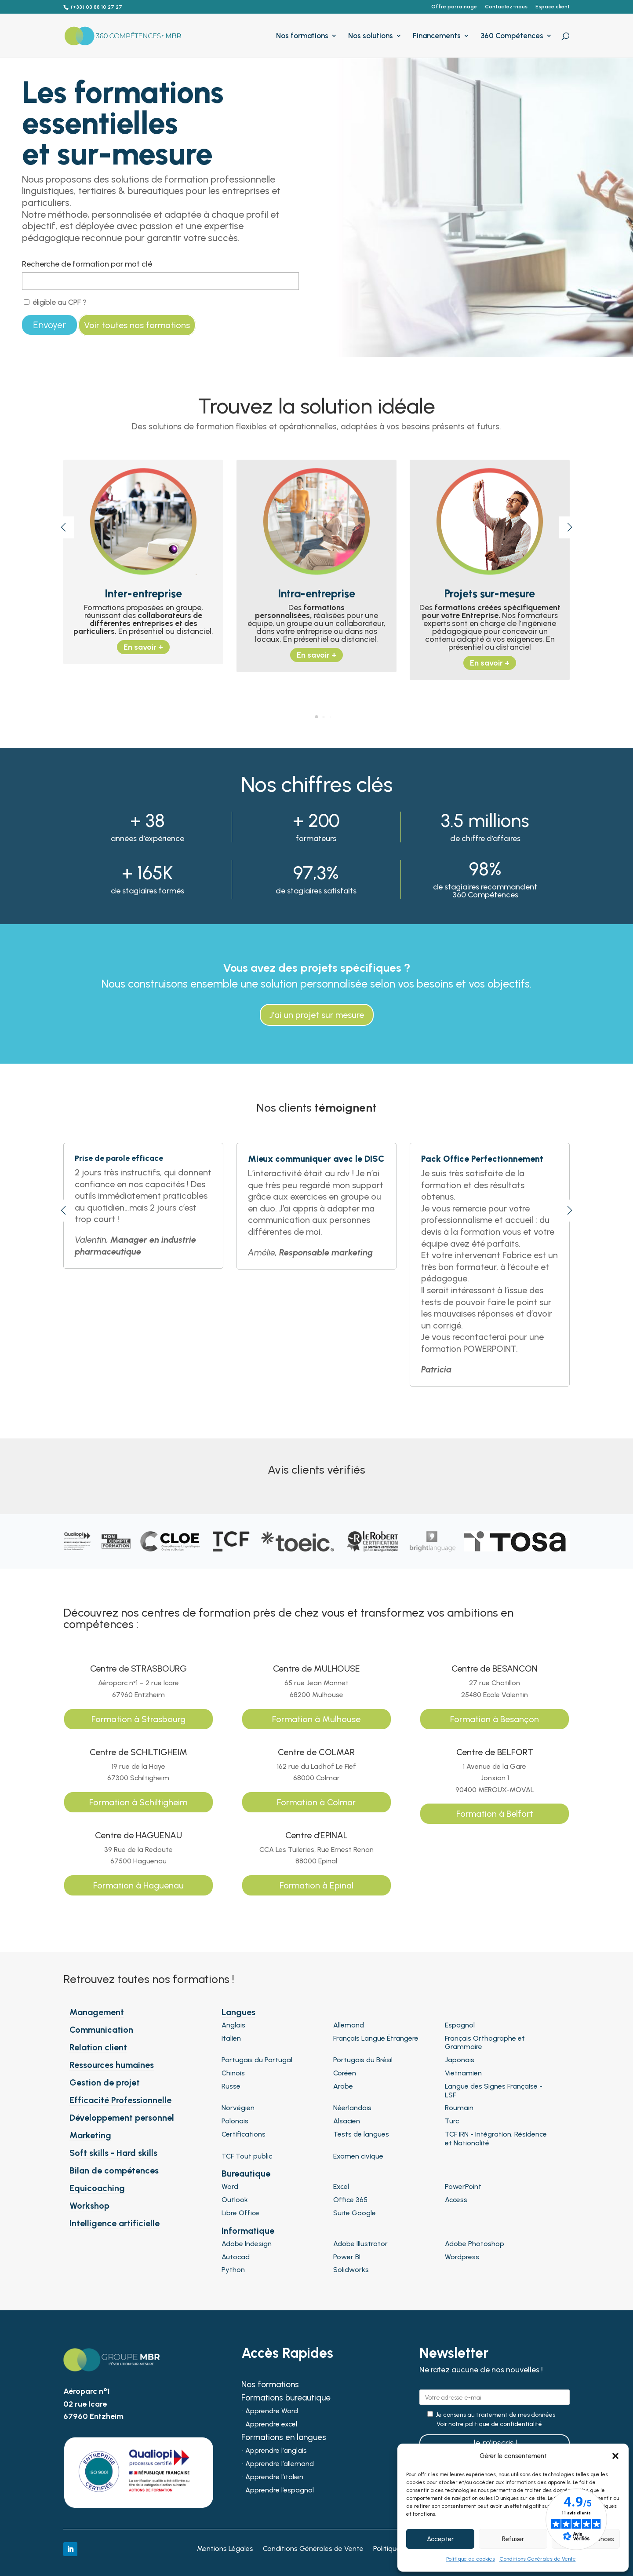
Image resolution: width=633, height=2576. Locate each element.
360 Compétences (511, 36)
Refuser (513, 2539)
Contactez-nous (506, 7)
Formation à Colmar (316, 1802)
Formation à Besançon (494, 1719)
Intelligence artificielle (114, 2223)
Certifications (244, 2134)
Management (96, 2012)
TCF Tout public (247, 2156)
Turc (452, 2121)
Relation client (98, 2047)
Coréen (344, 2073)
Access (456, 2199)
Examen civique (358, 2156)
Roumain (459, 2108)
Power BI (346, 2257)
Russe (231, 2086)
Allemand (348, 2025)
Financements (437, 36)
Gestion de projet (104, 2082)
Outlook (235, 2199)
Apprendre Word (271, 2411)
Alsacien (346, 2121)
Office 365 (350, 2199)
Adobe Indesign (247, 2243)
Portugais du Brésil (363, 2060)
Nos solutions (370, 36)
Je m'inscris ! (494, 2442)
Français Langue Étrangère (375, 2038)
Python (233, 2269)
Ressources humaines (111, 2065)
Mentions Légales (225, 2549)
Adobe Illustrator (360, 2243)
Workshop (89, 2205)
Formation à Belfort (494, 1813)
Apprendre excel (271, 2424)
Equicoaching (97, 2188)
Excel (341, 2186)
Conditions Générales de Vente (537, 2559)
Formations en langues (283, 2438)
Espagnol (460, 2025)
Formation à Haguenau (138, 1885)
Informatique (248, 2230)
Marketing (90, 2135)
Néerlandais (352, 2108)
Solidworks (351, 2269)
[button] (615, 2456)
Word (230, 2186)
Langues (238, 2012)
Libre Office (240, 2213)
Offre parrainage (454, 7)
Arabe (343, 2086)
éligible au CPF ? (55, 302)
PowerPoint (463, 2186)
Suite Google (354, 2213)
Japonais (459, 2060)
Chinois (233, 2073)
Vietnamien (463, 2073)
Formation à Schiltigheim (138, 1802)
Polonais (235, 2121)
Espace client (552, 7)
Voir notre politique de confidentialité (489, 2424)
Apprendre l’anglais (276, 2451)
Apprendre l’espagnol (279, 2490)
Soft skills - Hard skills (113, 2153)
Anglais (233, 2025)
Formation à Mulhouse (316, 1719)
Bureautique (246, 2173)
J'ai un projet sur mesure (316, 1015)
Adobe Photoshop (474, 2243)
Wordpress (462, 2257)
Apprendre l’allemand (279, 2464)
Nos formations (302, 36)
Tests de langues (361, 2134)
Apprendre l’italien (274, 2477)
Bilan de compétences (114, 2170)
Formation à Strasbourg (138, 1719)
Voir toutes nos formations (137, 325)
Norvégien (238, 2108)
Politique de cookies (470, 2559)
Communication (101, 2029)
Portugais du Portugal (257, 2060)
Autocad (236, 2257)
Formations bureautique (286, 2399)
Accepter (440, 2539)
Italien (231, 2038)
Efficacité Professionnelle (120, 2100)
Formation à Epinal (316, 1885)
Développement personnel (121, 2117)
